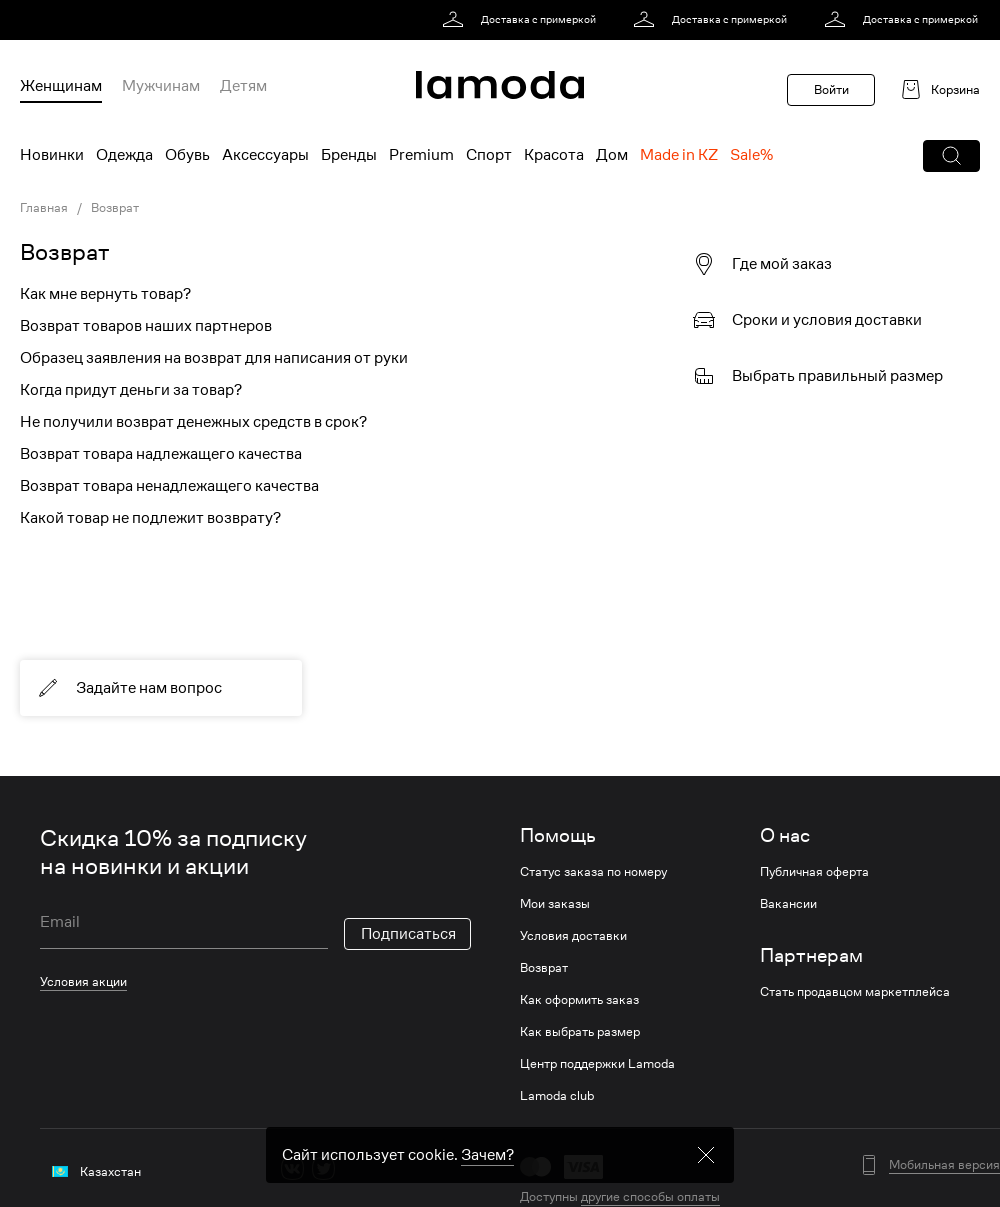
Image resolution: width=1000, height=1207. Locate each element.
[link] (522, 20)
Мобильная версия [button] (944, 1165)
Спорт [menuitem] (489, 155)
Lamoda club (557, 1096)
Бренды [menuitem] (349, 155)
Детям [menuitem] (243, 86)
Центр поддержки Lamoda (597, 1064)
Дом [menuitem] (612, 155)
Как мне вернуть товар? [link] (105, 294)
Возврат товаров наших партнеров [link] (146, 326)
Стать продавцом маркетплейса (855, 992)
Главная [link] (44, 208)
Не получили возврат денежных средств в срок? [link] (193, 422)
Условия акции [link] (83, 981)
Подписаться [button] (408, 934)
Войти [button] (831, 89)
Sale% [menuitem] (751, 155)
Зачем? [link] (487, 1167)
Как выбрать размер (580, 1032)
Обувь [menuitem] (187, 155)
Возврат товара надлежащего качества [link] (161, 454)
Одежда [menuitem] (124, 155)
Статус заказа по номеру (593, 872)
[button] (951, 156)
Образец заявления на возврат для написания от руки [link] (214, 358)
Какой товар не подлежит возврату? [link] (150, 518)
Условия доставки (573, 936)
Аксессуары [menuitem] (265, 155)
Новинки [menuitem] (52, 155)
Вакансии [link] (788, 904)
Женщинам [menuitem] (61, 86)
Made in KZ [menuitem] (679, 155)
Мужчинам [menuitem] (161, 86)
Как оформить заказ (579, 1000)
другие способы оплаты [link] (650, 1196)
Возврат (544, 968)
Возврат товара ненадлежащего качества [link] (169, 486)
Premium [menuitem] (421, 155)
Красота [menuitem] (554, 155)
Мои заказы (555, 904)
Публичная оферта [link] (814, 872)
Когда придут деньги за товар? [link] (131, 390)
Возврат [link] (65, 252)
